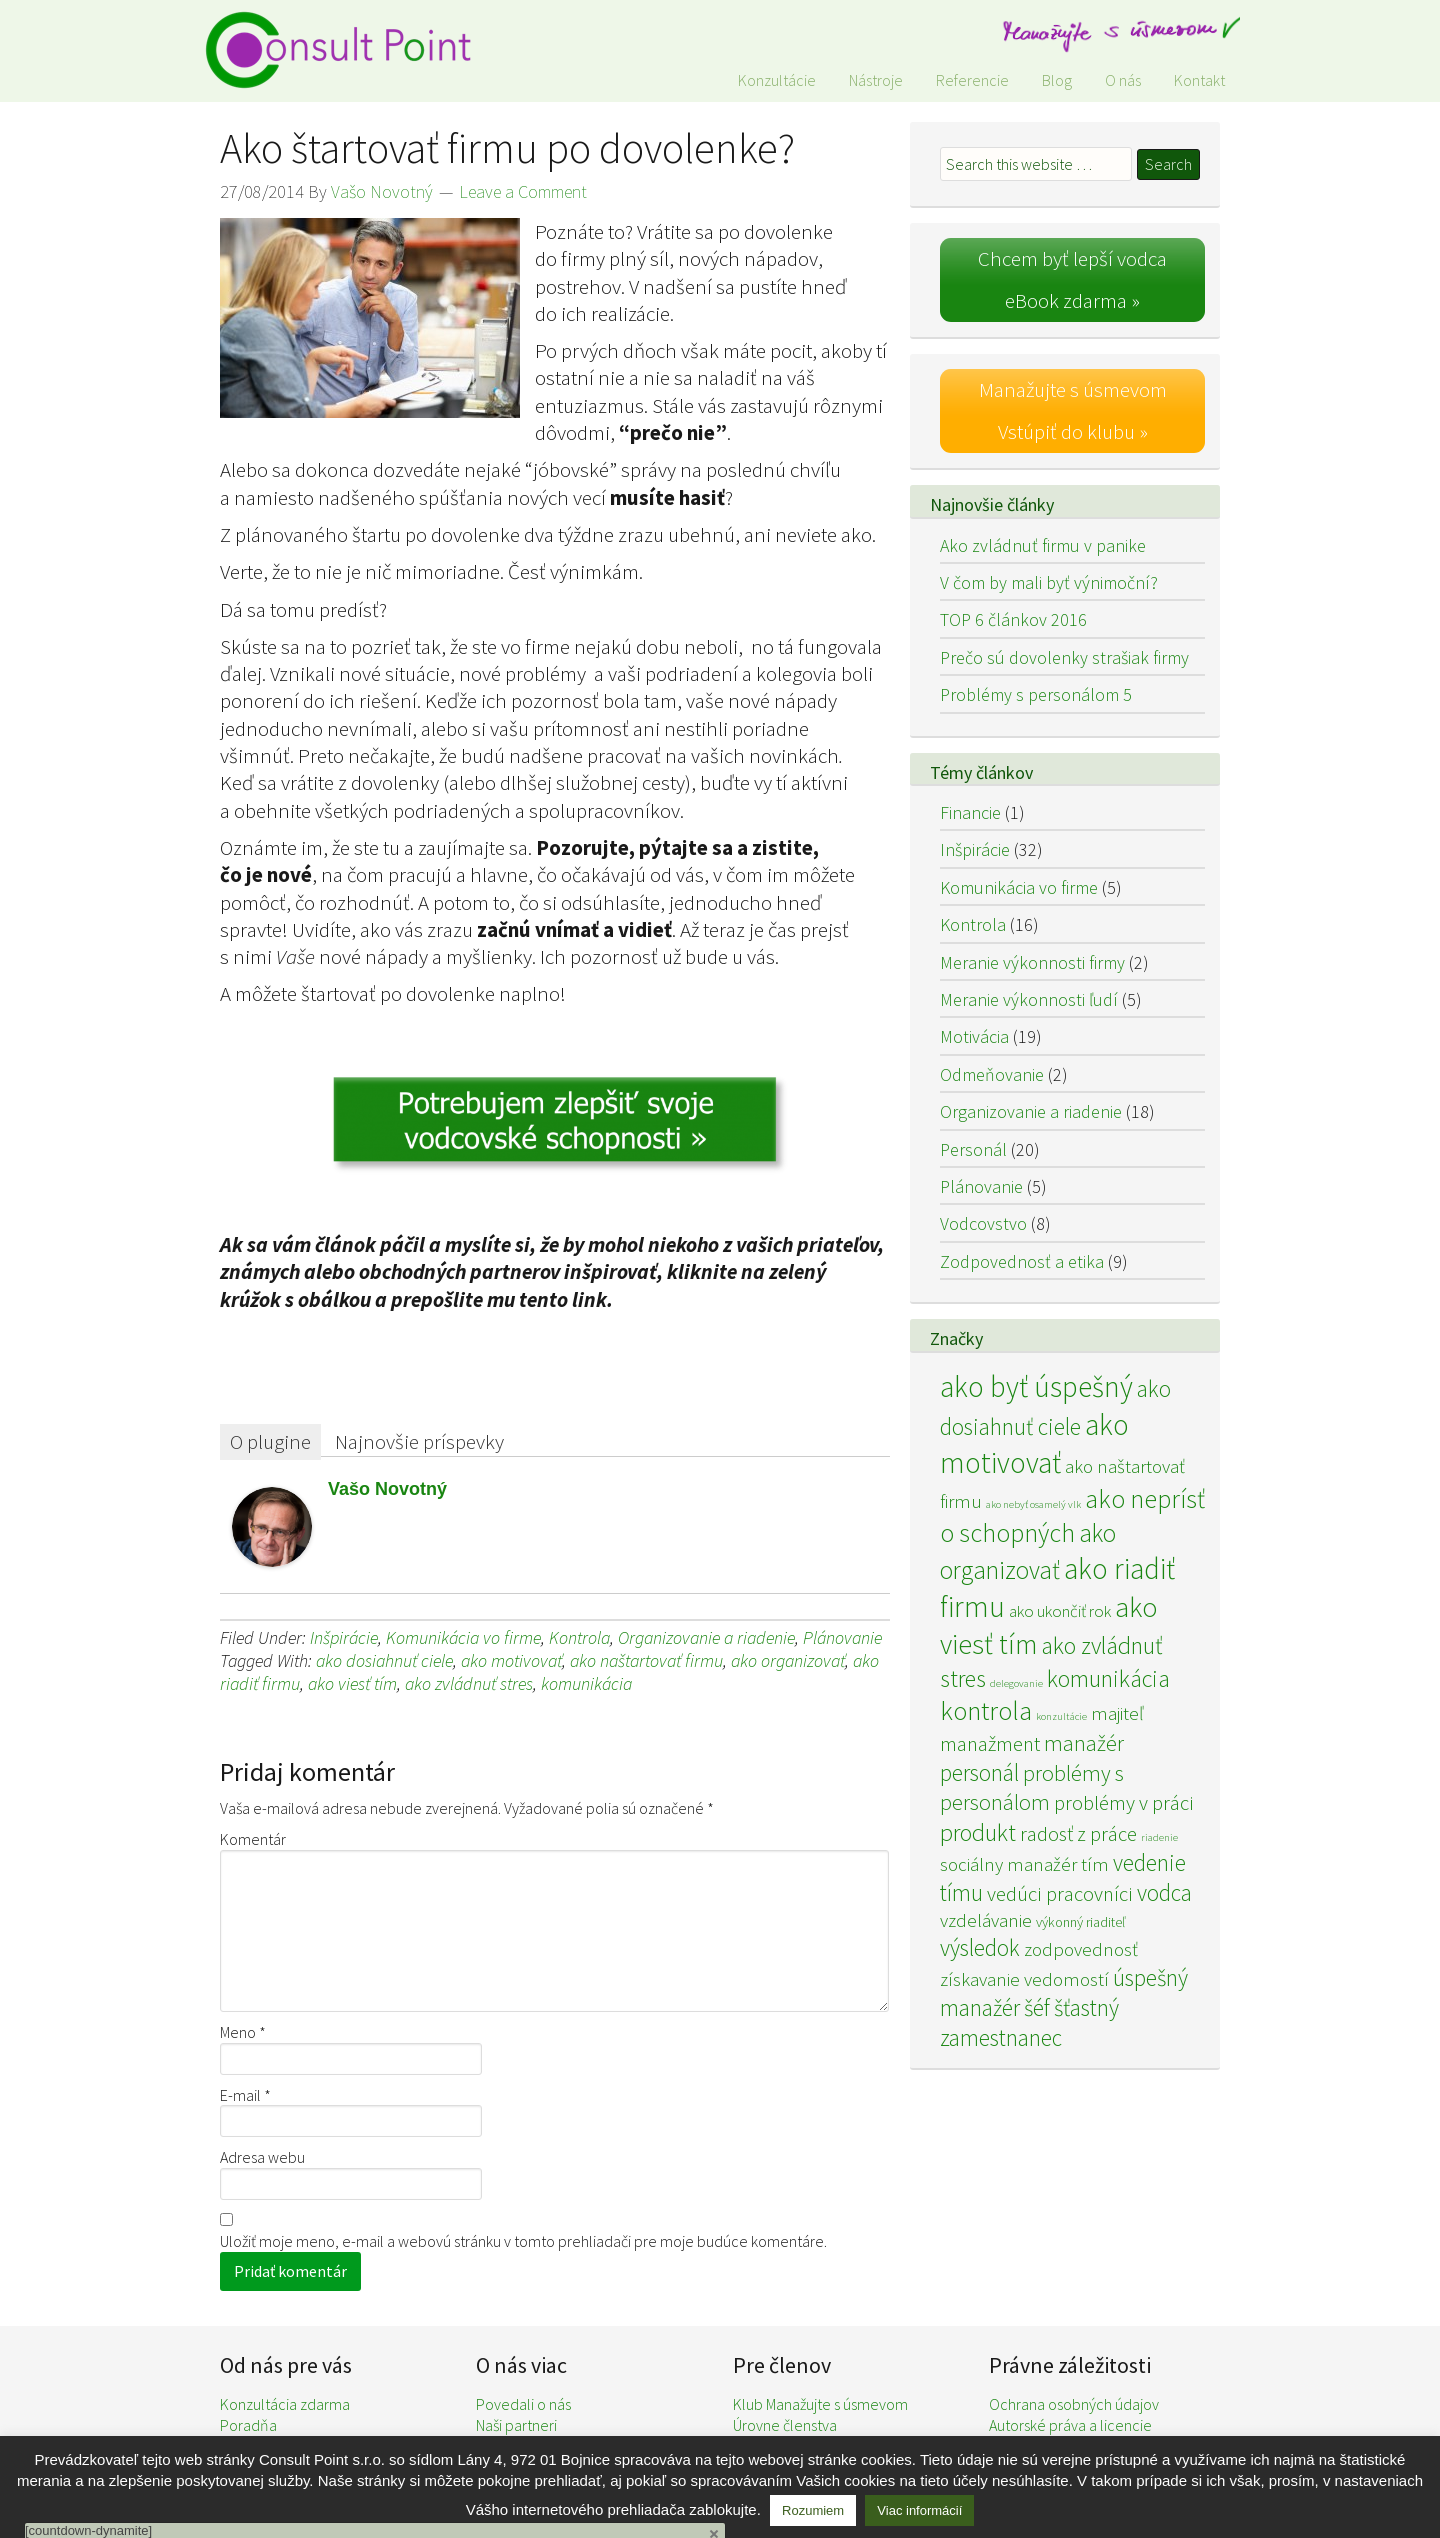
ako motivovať (511, 1660)
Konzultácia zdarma (285, 2404)
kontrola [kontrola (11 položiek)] (986, 1710)
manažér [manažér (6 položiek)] (1084, 1743)
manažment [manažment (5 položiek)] (990, 1744)
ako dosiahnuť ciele (384, 1660)
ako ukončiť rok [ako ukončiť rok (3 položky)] (1060, 1611)
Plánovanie (842, 1637)
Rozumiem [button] (813, 2510)
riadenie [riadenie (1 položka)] (1159, 1837)
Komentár (253, 1839)
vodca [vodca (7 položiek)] (1164, 1892)
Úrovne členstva (785, 2425)
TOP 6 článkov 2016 (1013, 619)
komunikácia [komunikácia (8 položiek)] (1108, 1678)
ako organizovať (788, 1660)
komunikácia (586, 1683)
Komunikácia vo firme (463, 1637)
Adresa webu (262, 2157)
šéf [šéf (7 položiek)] (1037, 2007)
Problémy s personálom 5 (1036, 694)
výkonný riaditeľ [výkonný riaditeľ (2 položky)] (1080, 1922)
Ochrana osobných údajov (1074, 2404)
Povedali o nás (523, 2404)
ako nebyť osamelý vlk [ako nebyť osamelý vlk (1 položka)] (1033, 1504)
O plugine (270, 1441)
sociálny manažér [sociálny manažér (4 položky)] (1008, 1864)
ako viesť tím (352, 1683)
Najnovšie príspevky (419, 1441)
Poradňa (248, 2425)
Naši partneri (516, 2425)
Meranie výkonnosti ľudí (1029, 999)
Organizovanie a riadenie (706, 1637)
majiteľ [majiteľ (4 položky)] (1117, 1713)
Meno (243, 2032)
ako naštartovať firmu (646, 1660)
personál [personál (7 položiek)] (979, 1772)
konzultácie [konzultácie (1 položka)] (1061, 1716)
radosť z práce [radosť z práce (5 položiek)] (1078, 1834)
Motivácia (974, 1036)
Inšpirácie (344, 1637)
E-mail (245, 2095)
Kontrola (579, 1637)
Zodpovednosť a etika (1022, 1261)
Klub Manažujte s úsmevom (820, 2404)
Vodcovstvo (983, 1223)
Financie (970, 812)
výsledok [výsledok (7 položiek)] (980, 1947)
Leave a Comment (523, 191)
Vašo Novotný (387, 1489)
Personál (973, 1149)
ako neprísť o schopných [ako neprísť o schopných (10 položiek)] (1072, 1515)
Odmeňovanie (992, 1074)
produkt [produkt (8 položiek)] (978, 1832)
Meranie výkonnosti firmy (1032, 962)
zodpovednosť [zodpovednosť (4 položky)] (1081, 1949)
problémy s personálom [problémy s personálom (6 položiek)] (1032, 1787)
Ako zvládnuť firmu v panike (1043, 545)
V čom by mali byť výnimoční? (1049, 582)
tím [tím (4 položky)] (1095, 1864)
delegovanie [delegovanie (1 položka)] (1016, 1683)
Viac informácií (919, 2510)
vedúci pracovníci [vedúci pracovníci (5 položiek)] (1060, 1894)
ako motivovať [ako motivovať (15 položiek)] (1034, 1443)
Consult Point (350, 50)
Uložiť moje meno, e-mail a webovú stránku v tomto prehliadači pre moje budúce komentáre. (523, 2241)
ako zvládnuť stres (469, 1683)
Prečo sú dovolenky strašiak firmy (1064, 657)
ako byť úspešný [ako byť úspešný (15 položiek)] (1036, 1386)
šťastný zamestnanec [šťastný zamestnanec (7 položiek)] (1029, 2022)
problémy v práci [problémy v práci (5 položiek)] (1124, 1803)
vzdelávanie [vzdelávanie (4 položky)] (986, 1920)
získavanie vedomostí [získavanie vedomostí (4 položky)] (1024, 1979)
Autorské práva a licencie (1070, 2425)
